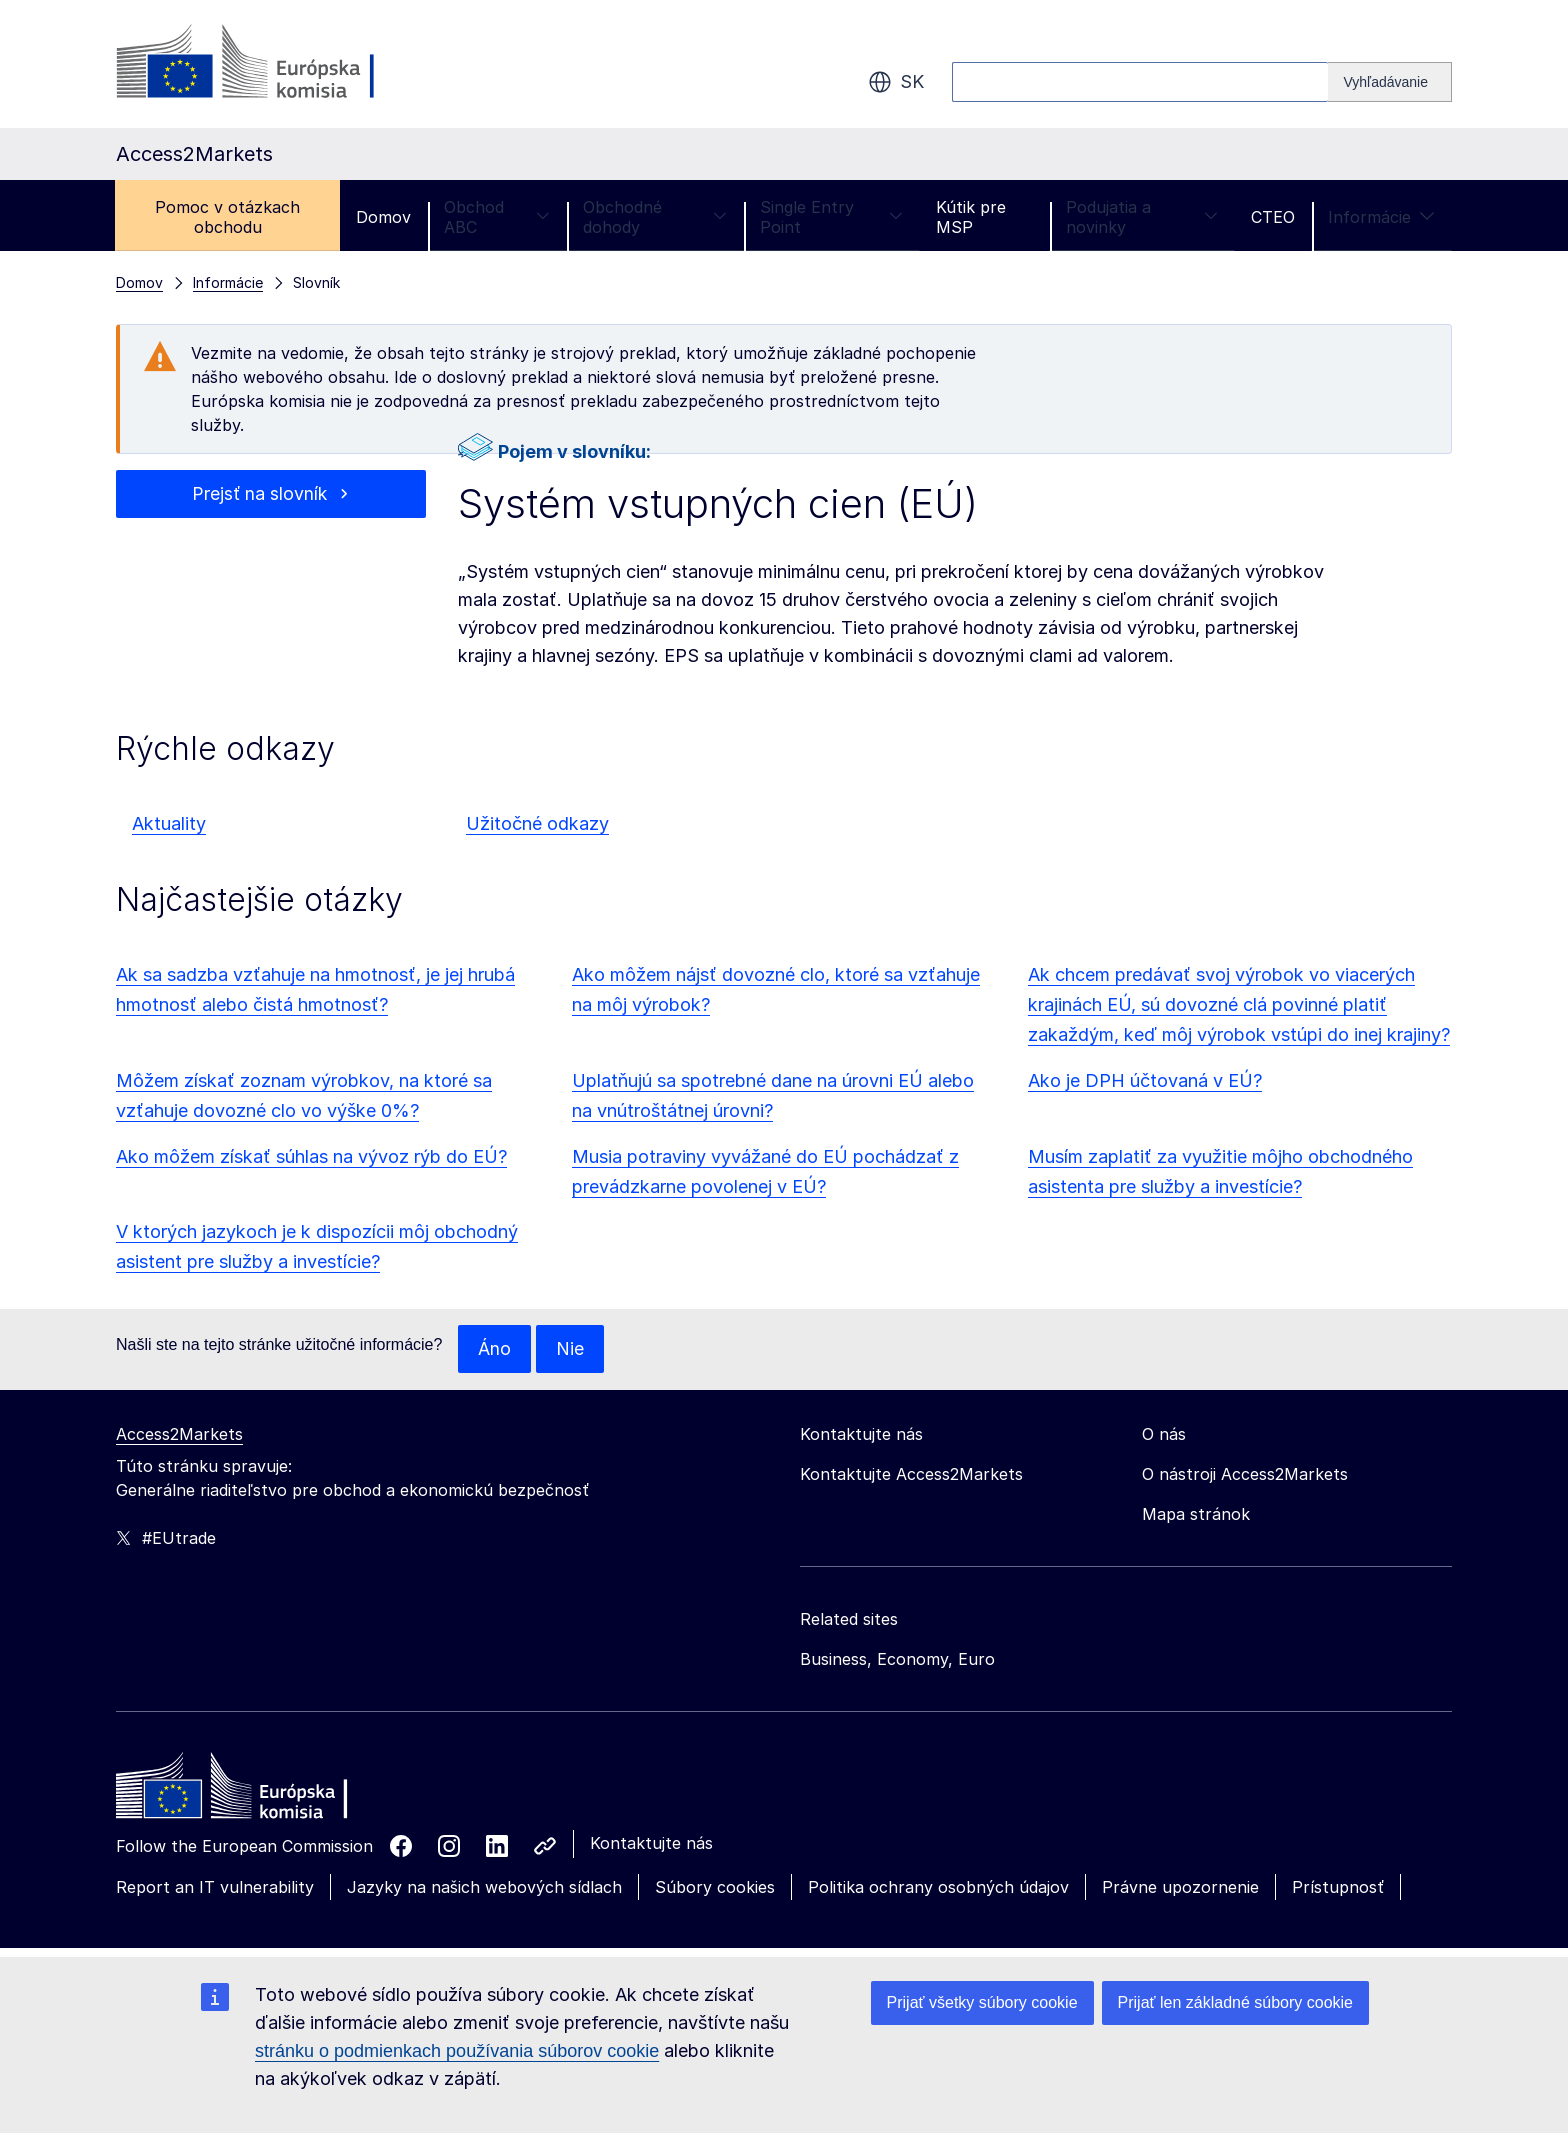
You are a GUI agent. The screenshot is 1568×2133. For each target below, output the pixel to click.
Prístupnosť (1338, 1887)
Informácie (1381, 217)
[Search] (1390, 82)
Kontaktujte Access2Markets (911, 1474)
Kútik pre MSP (971, 217)
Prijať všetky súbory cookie (982, 2002)
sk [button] (896, 82)
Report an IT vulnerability (215, 1887)
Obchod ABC (497, 217)
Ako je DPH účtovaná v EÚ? (1145, 1080)
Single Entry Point (831, 217)
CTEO (1273, 217)
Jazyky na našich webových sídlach (484, 1887)
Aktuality (169, 823)
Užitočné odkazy (537, 823)
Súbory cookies (715, 1887)
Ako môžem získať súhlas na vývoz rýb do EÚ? (311, 1156)
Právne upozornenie (1180, 1887)
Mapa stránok (1196, 1514)
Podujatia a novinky (1142, 217)
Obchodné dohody (655, 217)
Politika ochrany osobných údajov (938, 1887)
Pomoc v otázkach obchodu (227, 217)
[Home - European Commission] (261, 1791)
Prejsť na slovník (259, 493)
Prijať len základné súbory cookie (1235, 2002)
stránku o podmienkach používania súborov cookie (457, 2051)
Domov (383, 217)
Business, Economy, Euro (897, 1659)
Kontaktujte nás (651, 1843)
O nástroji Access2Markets (1245, 1474)
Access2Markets (179, 1434)
